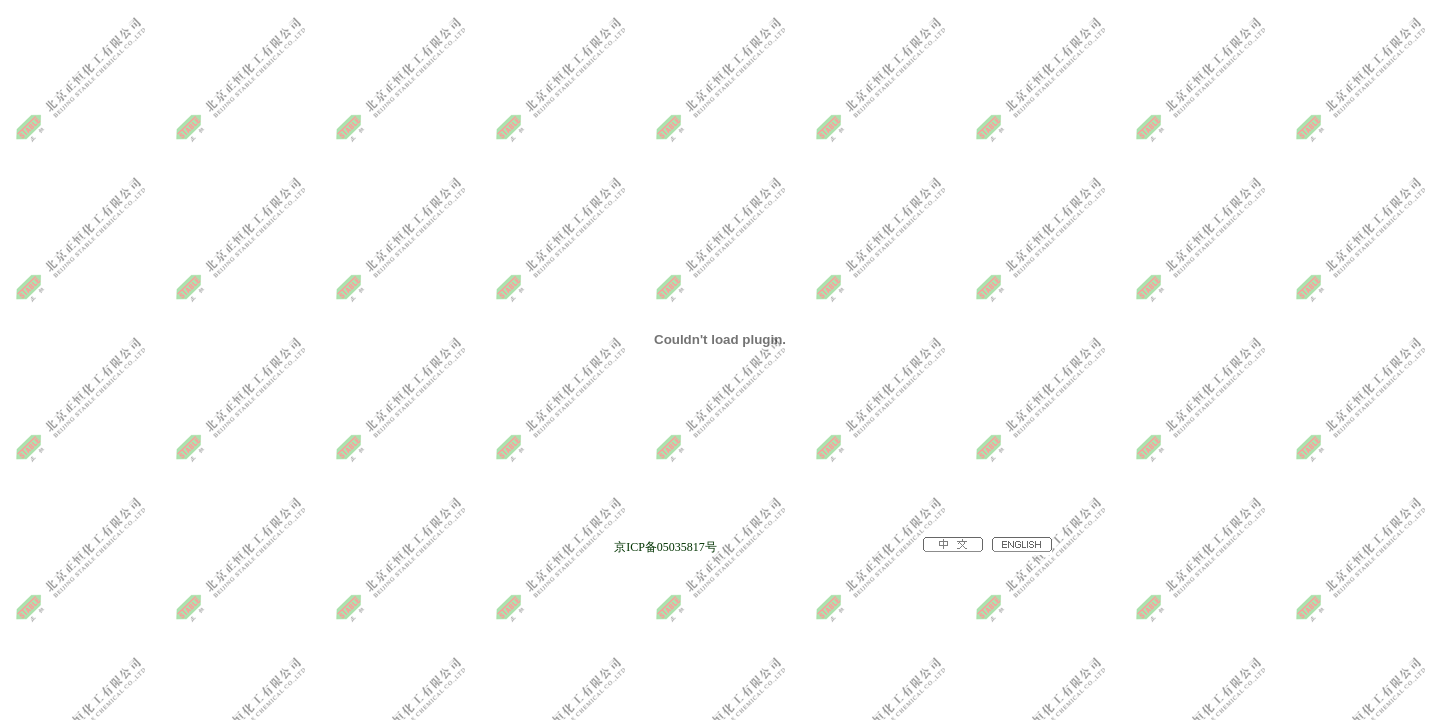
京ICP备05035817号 (665, 547)
